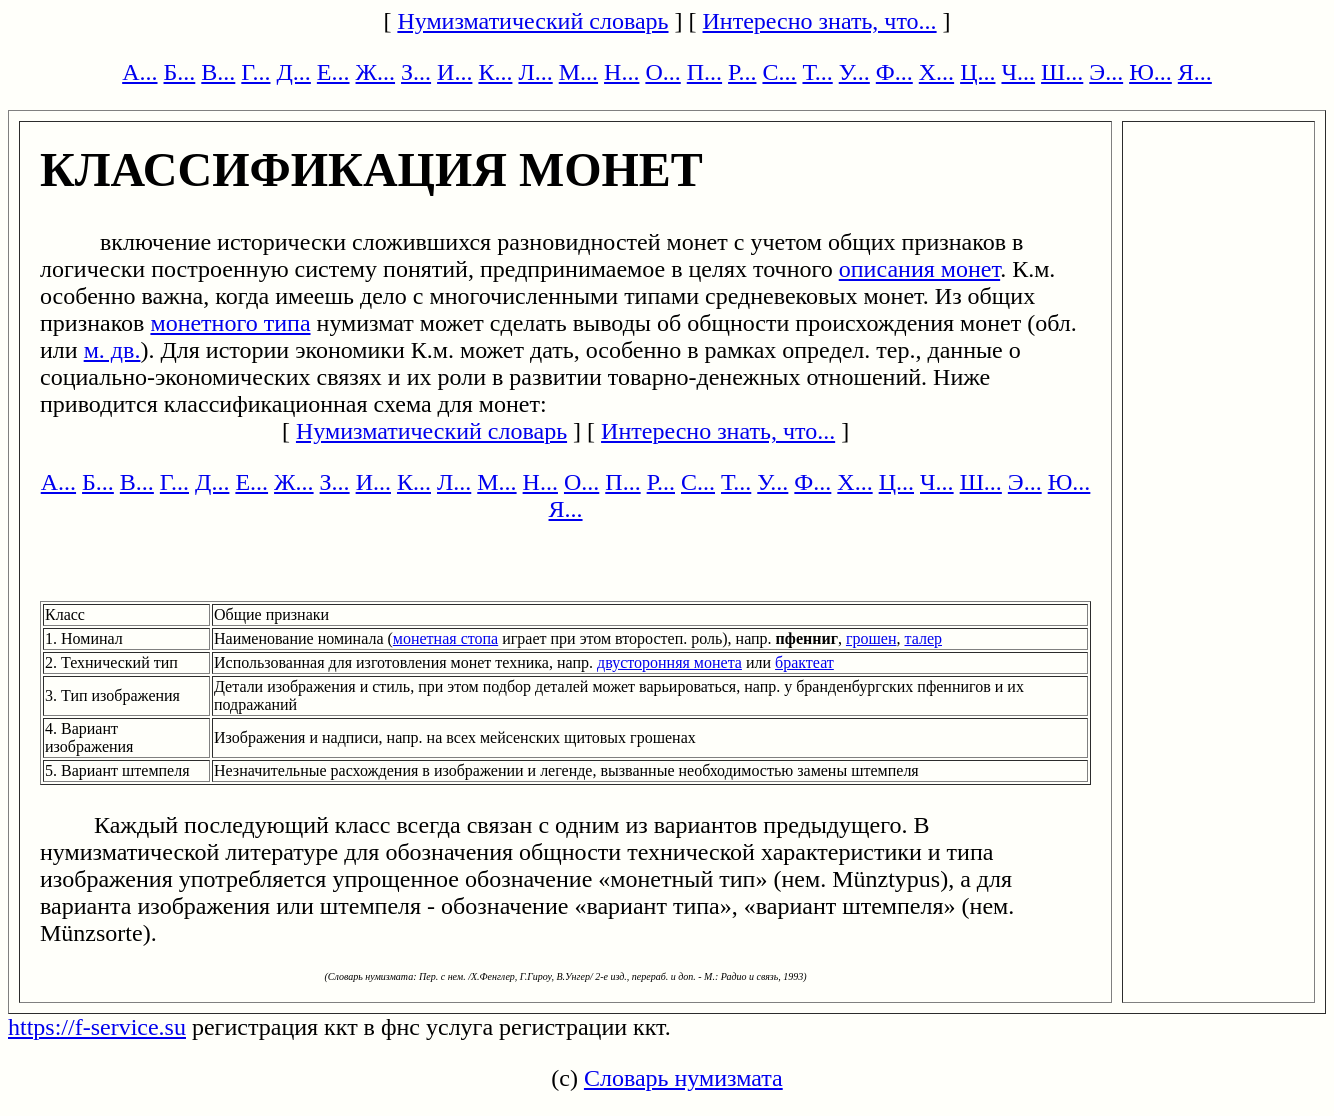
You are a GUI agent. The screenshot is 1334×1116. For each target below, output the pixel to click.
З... (416, 72)
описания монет (919, 269)
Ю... (1150, 72)
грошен (871, 638)
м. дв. (112, 350)
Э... (1106, 72)
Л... (535, 72)
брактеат (804, 662)
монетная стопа (445, 638)
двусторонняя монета (669, 662)
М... (578, 72)
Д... (293, 72)
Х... (936, 72)
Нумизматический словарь (532, 21)
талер (923, 638)
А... (139, 72)
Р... (742, 72)
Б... (180, 72)
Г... (255, 72)
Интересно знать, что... (820, 21)
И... (454, 72)
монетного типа (230, 323)
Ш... (1062, 72)
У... (854, 72)
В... (218, 72)
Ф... (894, 72)
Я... (1195, 72)
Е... (333, 72)
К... (495, 72)
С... (779, 72)
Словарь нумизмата (683, 1078)
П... (704, 72)
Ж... (376, 72)
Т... (817, 72)
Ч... (1018, 72)
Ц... (977, 72)
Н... (621, 72)
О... (662, 72)
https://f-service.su (97, 1027)
